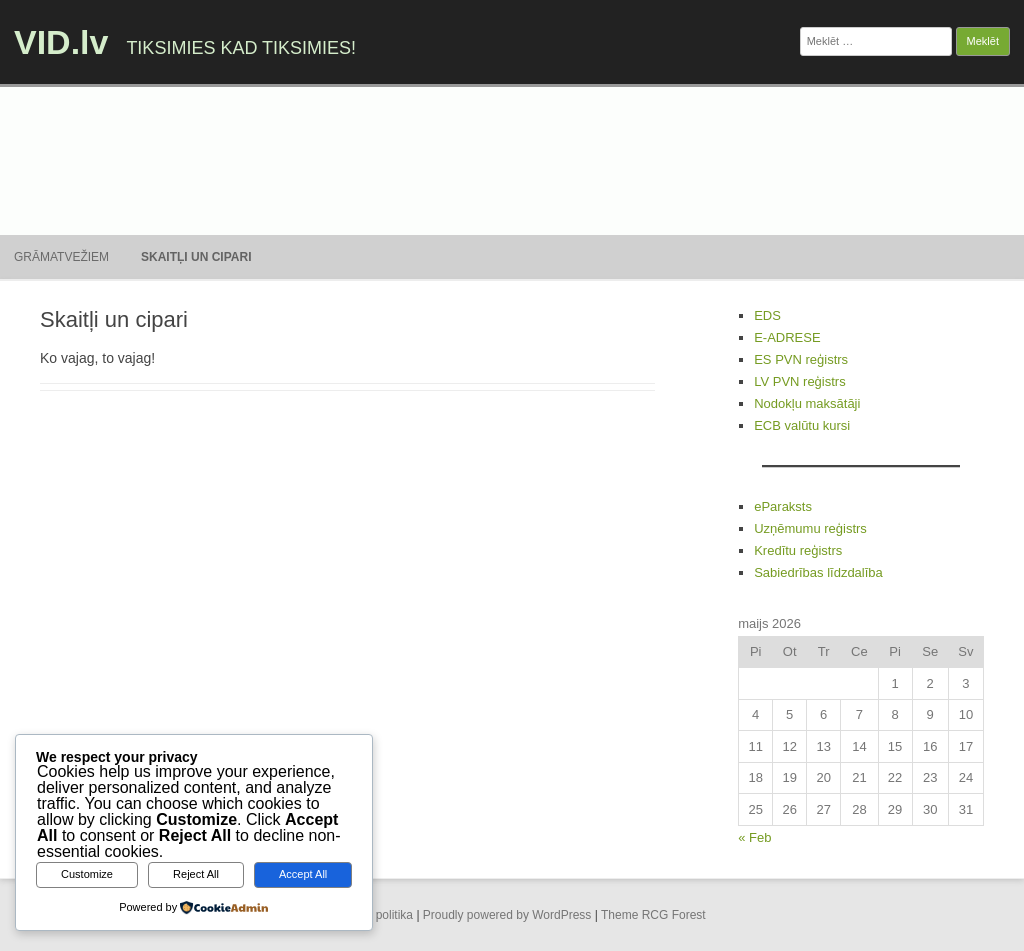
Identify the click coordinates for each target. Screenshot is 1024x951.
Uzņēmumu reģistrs (810, 528)
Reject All (196, 874)
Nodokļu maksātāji (807, 403)
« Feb (754, 837)
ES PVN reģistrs (801, 359)
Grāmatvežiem (61, 257)
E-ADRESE (787, 337)
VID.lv (61, 42)
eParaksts (783, 506)
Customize (87, 874)
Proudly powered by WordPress (507, 915)
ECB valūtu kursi (802, 425)
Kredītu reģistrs (798, 550)
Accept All (303, 874)
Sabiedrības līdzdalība (818, 572)
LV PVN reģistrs (800, 381)
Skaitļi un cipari (196, 257)
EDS (767, 315)
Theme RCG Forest (653, 915)
